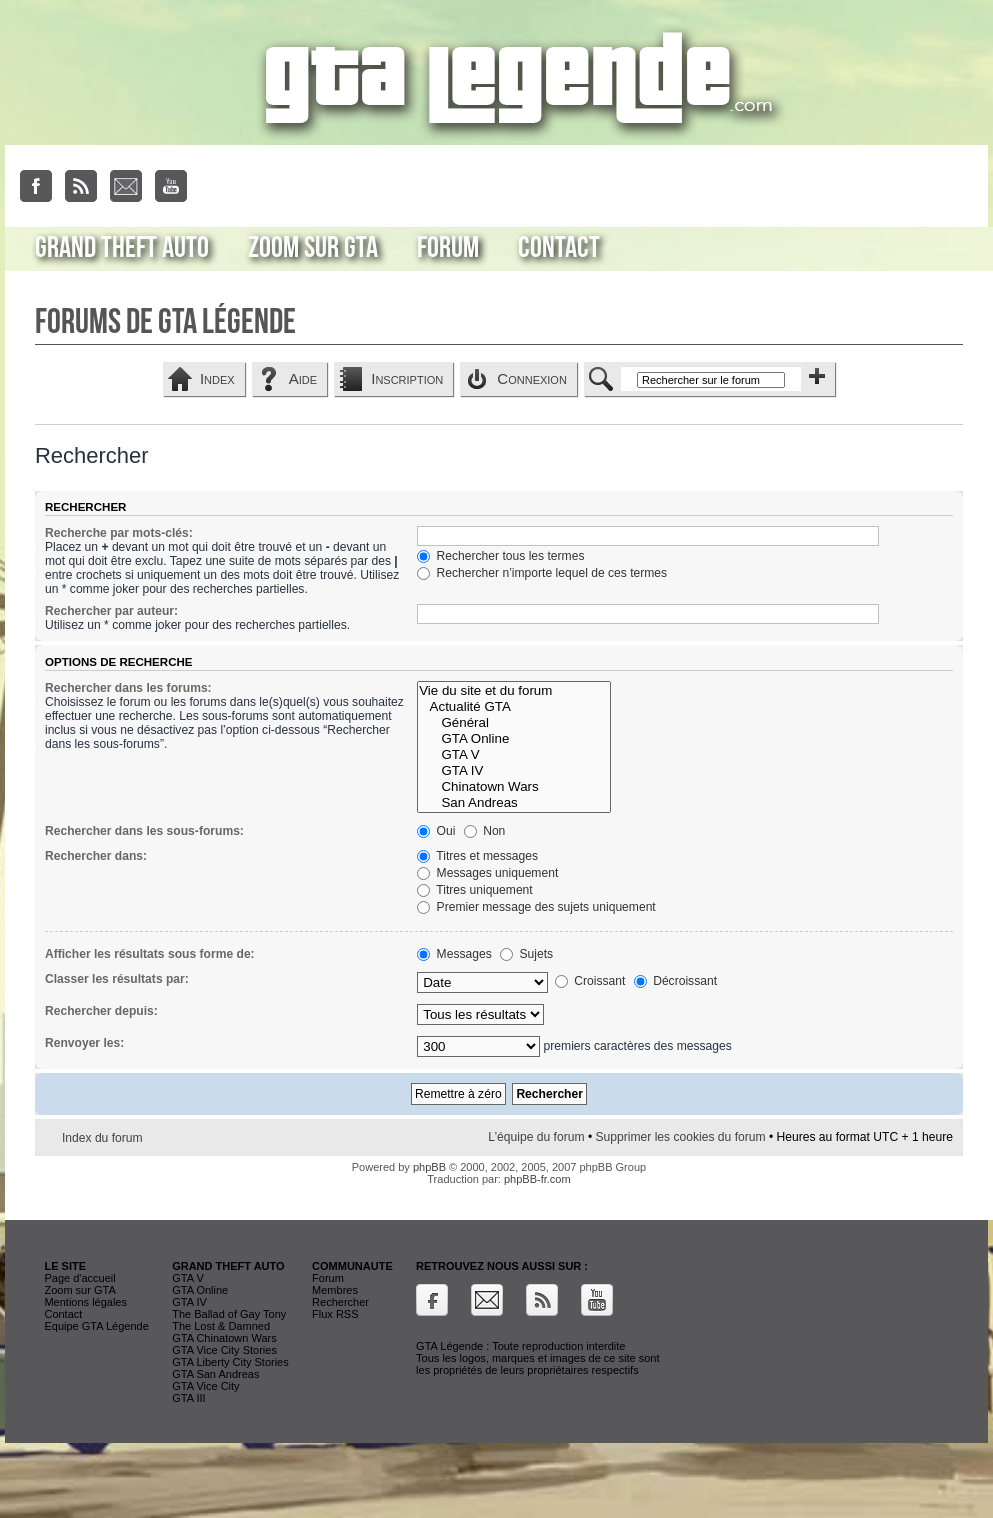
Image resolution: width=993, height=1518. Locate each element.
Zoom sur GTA (313, 248)
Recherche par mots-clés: (119, 533)
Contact (559, 248)
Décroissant (675, 981)
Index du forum (102, 1138)
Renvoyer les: (84, 1043)
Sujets (526, 954)
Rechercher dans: (96, 856)
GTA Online (513, 739)
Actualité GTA (513, 707)
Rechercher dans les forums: (128, 688)
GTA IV (513, 771)
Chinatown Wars (513, 787)
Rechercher (340, 1302)
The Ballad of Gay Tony (229, 1314)
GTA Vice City (205, 1386)
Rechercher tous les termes (500, 556)
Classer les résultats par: (117, 979)
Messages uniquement (487, 873)
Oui (436, 831)
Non (485, 831)
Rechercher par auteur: (111, 611)
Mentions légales (85, 1302)
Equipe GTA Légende (96, 1326)
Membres (335, 1290)
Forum (448, 248)
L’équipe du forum (536, 1137)
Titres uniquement (475, 890)
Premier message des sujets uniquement (536, 907)
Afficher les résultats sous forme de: (150, 954)
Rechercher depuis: (101, 1011)
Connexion (532, 378)
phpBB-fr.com (537, 1179)
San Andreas (513, 803)
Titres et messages (477, 856)
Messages (454, 954)
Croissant (590, 981)
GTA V (513, 755)
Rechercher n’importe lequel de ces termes (542, 573)
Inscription (407, 378)
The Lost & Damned (221, 1326)
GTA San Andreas (215, 1374)
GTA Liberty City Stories (230, 1362)
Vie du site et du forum (513, 691)
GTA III (188, 1398)
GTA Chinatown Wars (224, 1338)
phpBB (429, 1167)
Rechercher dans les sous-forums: (144, 831)
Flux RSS (335, 1314)
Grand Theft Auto (122, 248)
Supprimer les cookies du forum (680, 1137)
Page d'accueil (79, 1278)
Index (217, 378)
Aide (303, 378)
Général (513, 723)
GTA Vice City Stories (224, 1350)
